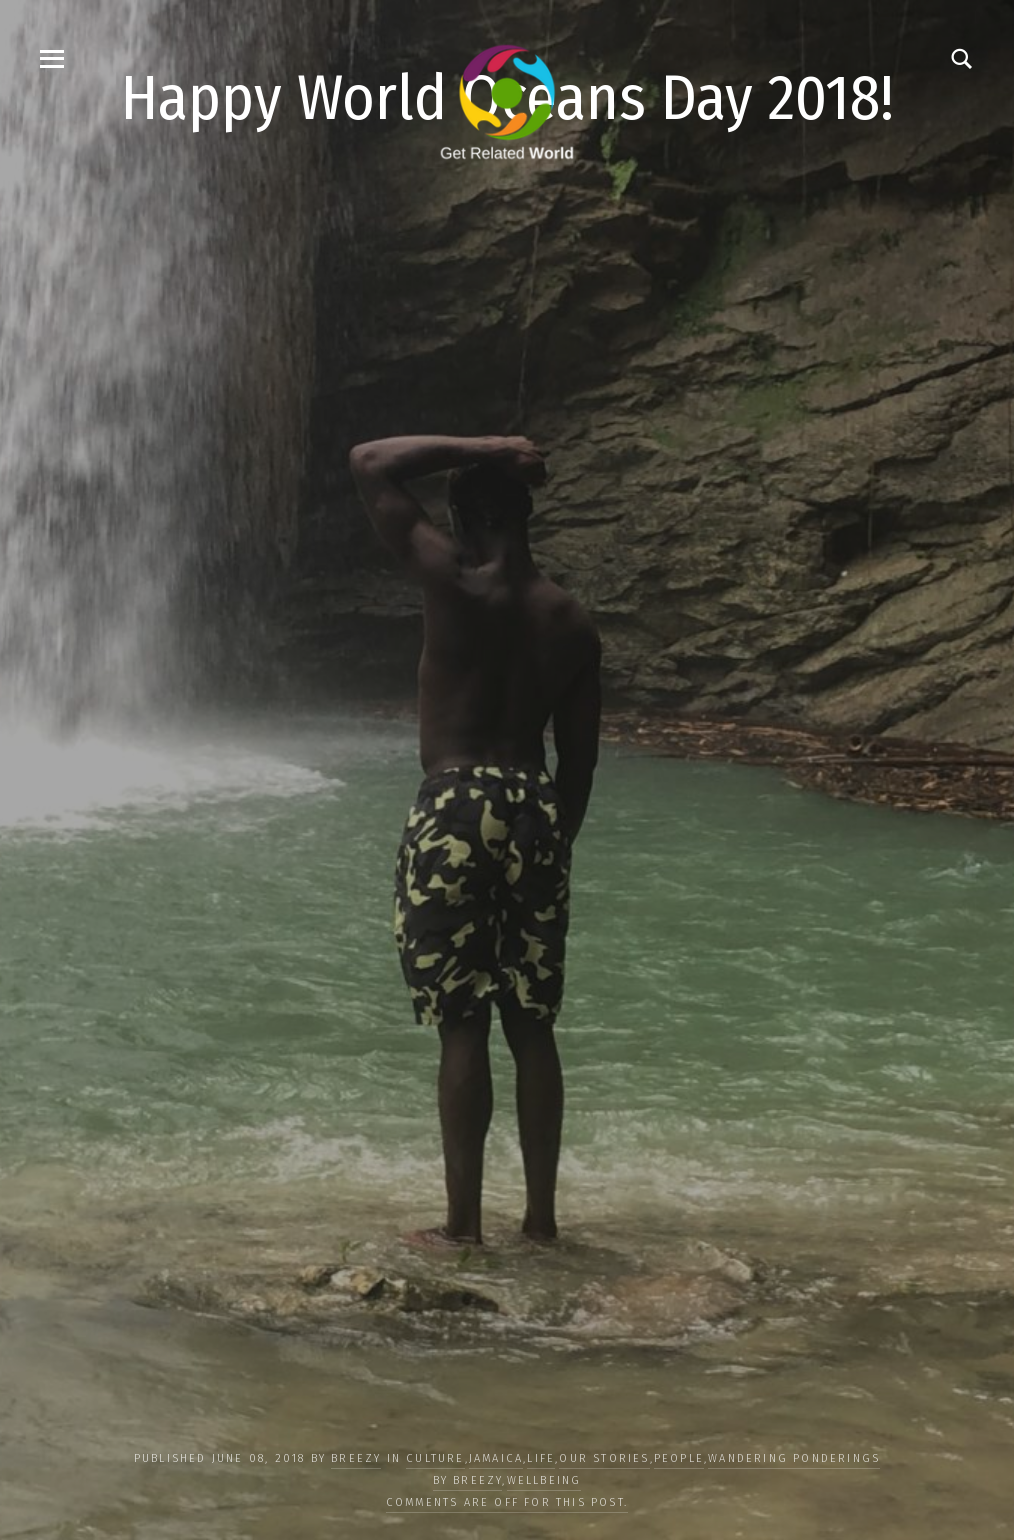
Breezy (356, 1458)
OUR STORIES (604, 1458)
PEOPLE (679, 1458)
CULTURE (435, 1458)
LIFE (541, 1458)
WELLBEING (544, 1480)
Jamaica (496, 1458)
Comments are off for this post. (507, 1502)
